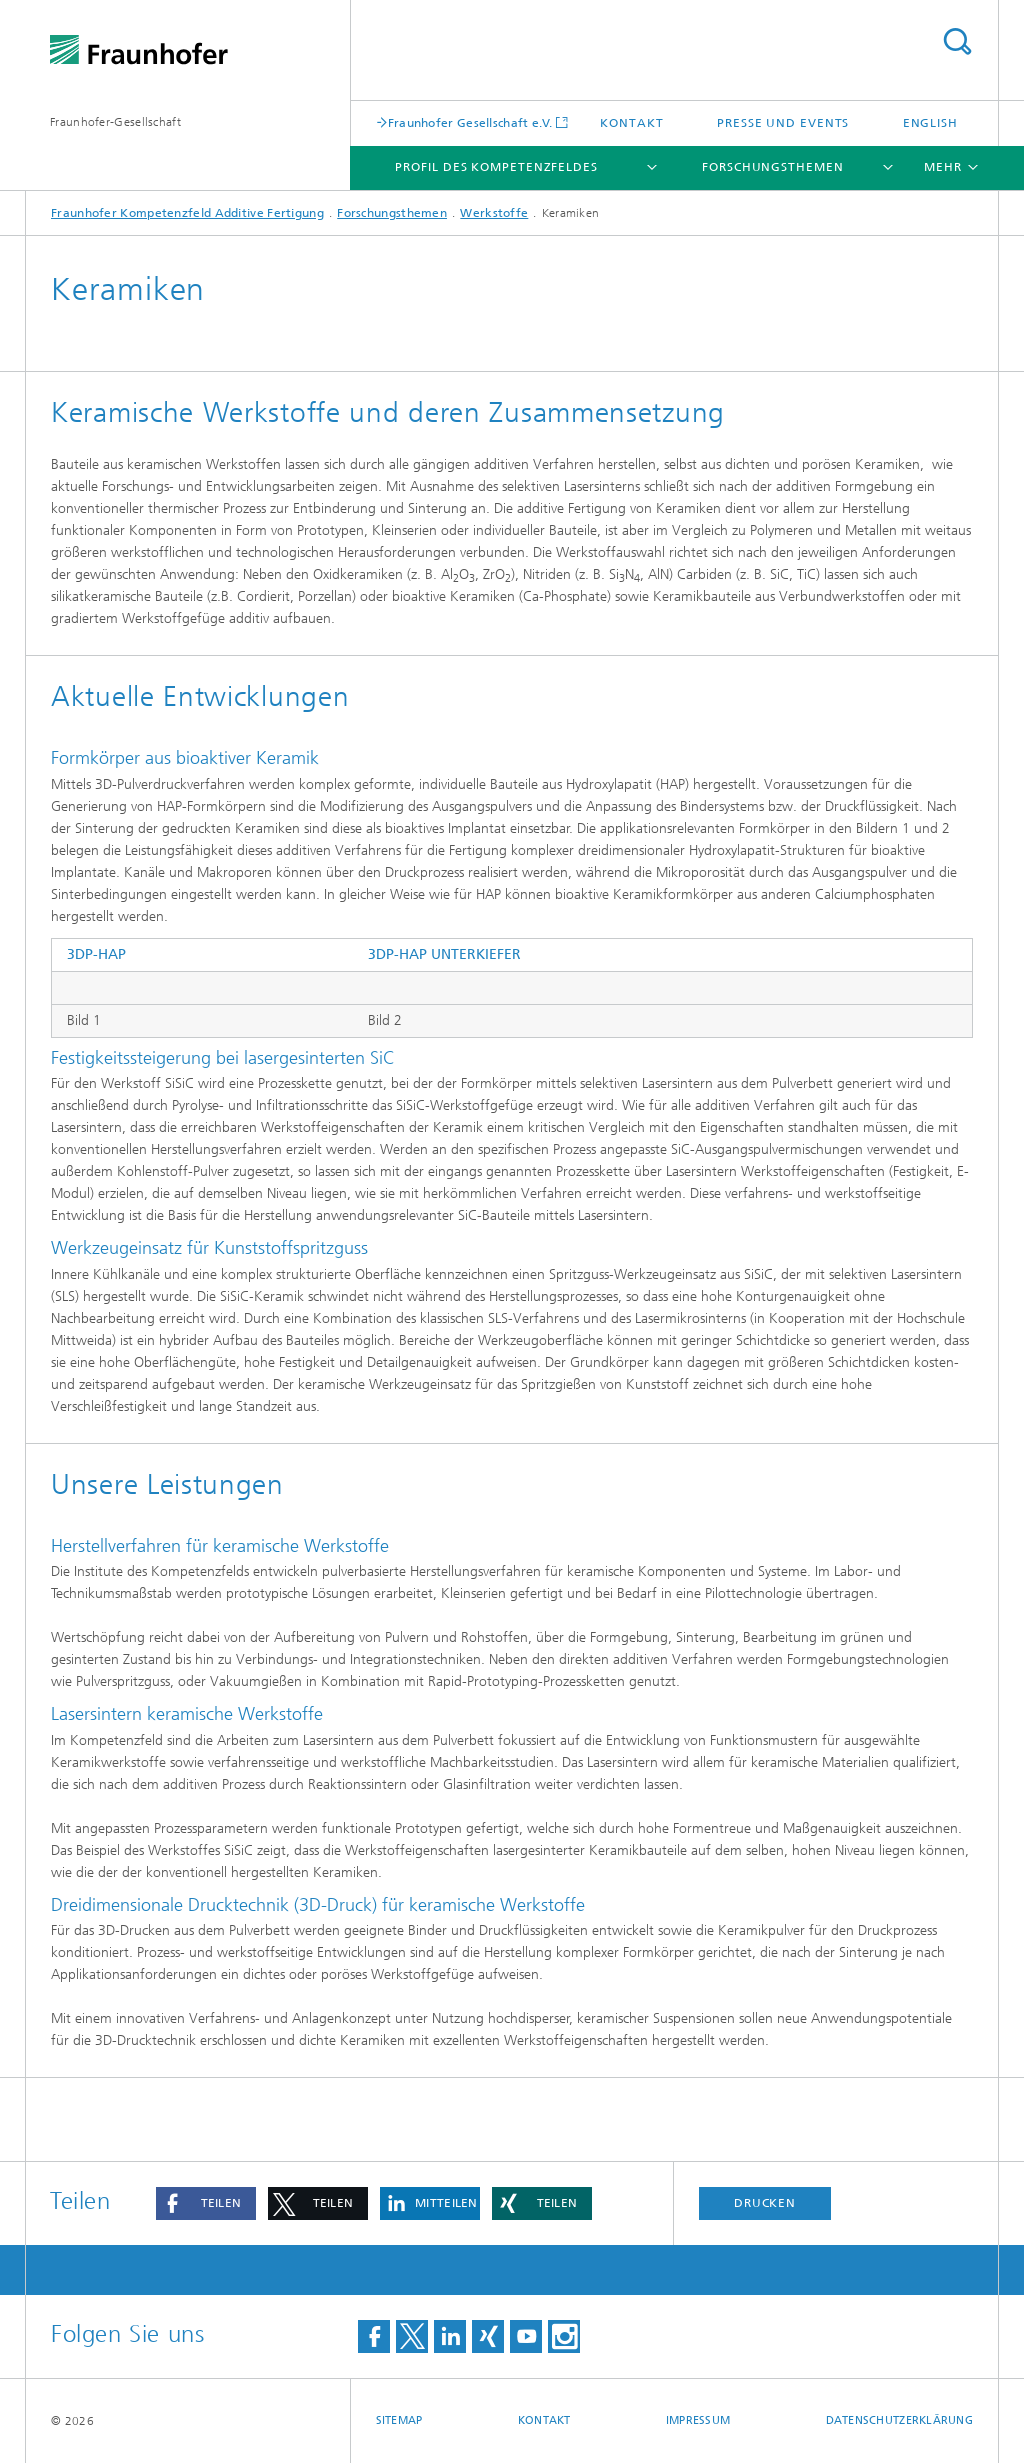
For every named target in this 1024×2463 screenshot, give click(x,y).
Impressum (698, 2420)
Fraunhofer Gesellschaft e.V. (470, 122)
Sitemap (399, 2420)
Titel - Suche (957, 41)
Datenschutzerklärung (900, 2420)
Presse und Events (783, 123)
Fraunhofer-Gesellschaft (115, 122)
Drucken (765, 2203)
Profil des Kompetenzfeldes (496, 167)
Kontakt (631, 123)
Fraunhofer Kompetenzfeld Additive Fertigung (187, 213)
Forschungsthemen (772, 167)
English (930, 123)
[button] (206, 2203)
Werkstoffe (494, 213)
